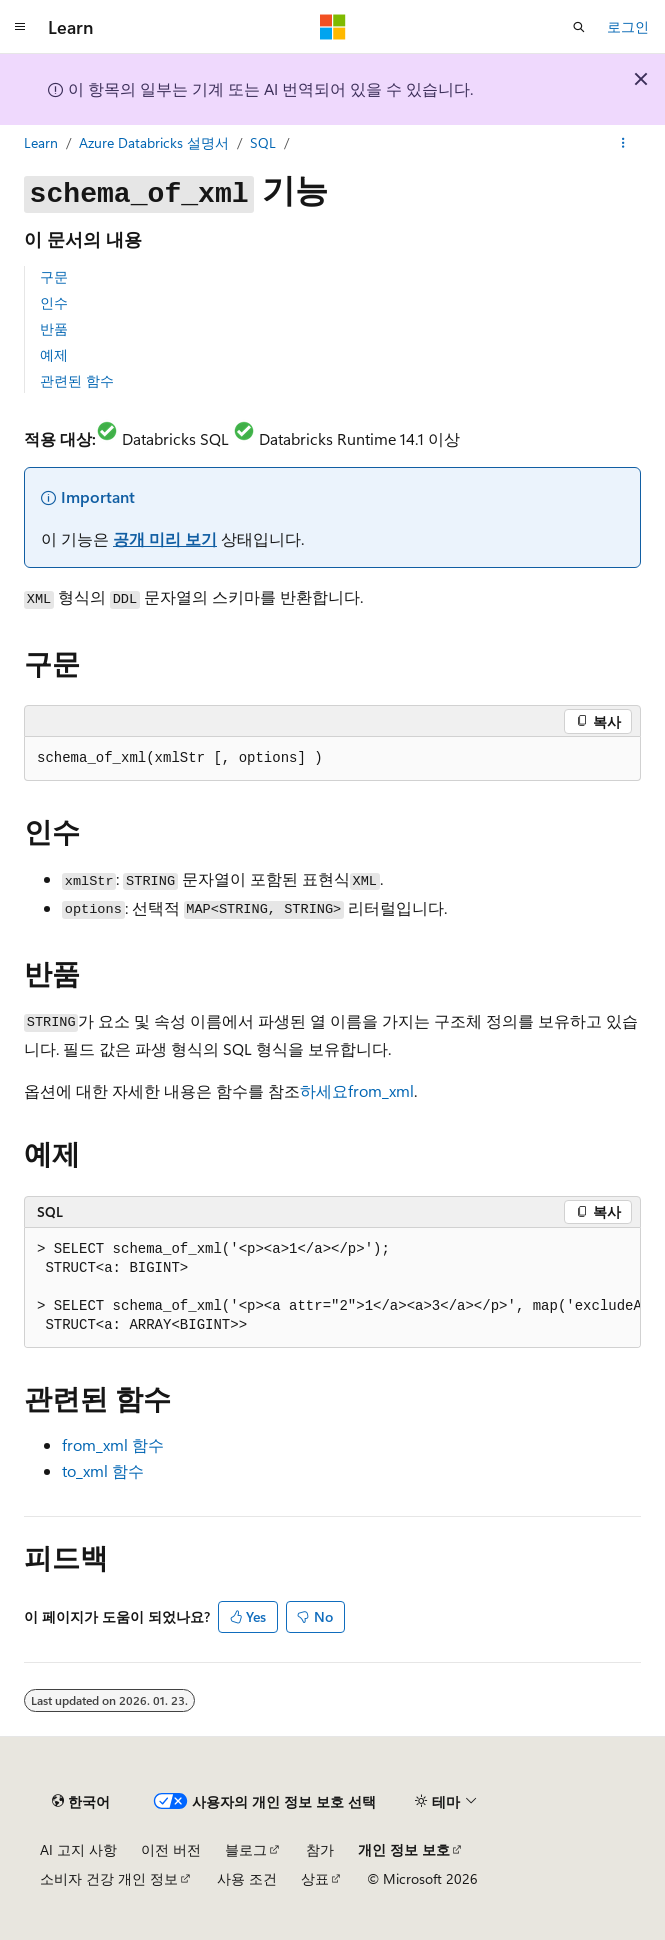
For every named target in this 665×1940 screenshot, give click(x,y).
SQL (263, 142)
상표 (315, 1878)
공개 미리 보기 (165, 538)
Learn (41, 142)
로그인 (628, 26)
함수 (113, 1444)
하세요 (357, 1090)
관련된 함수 (77, 380)
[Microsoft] (333, 27)
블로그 (246, 1849)
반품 (54, 328)
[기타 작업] (623, 143)
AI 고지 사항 (78, 1849)
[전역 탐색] (20, 27)
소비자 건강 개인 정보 (109, 1878)
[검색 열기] (579, 27)
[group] (332, 1288)
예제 (54, 354)
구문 (54, 276)
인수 (54, 302)
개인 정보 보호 (404, 1849)
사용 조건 (247, 1878)
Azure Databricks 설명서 (154, 142)
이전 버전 (171, 1849)
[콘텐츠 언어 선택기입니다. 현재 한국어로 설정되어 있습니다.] (81, 1801)
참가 (320, 1849)
